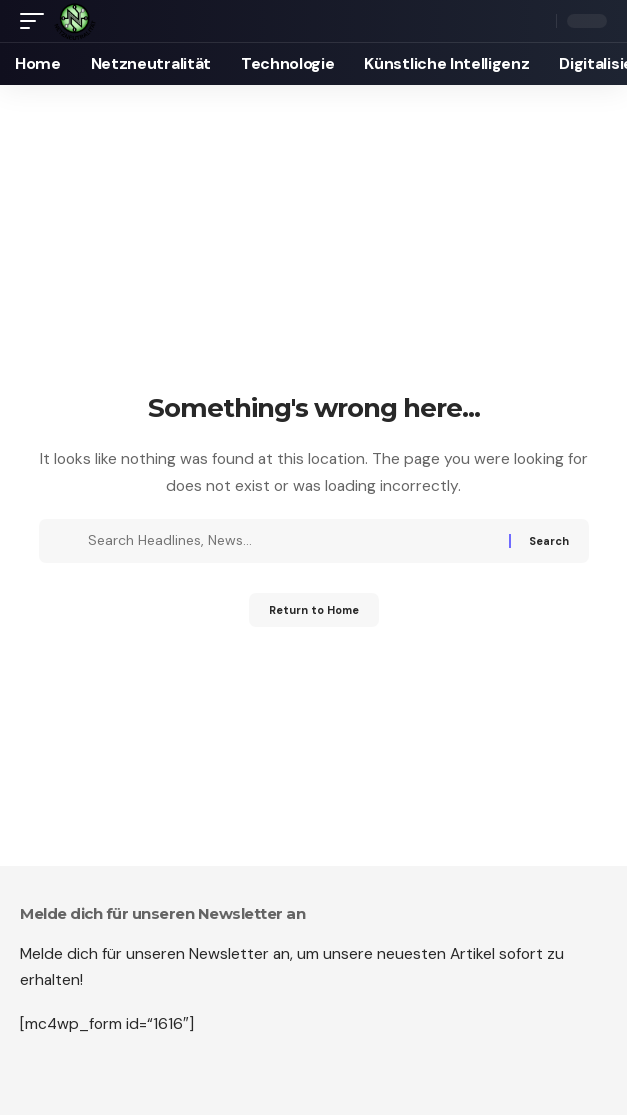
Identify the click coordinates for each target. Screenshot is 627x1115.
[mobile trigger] (37, 21)
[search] (536, 21)
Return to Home (314, 610)
